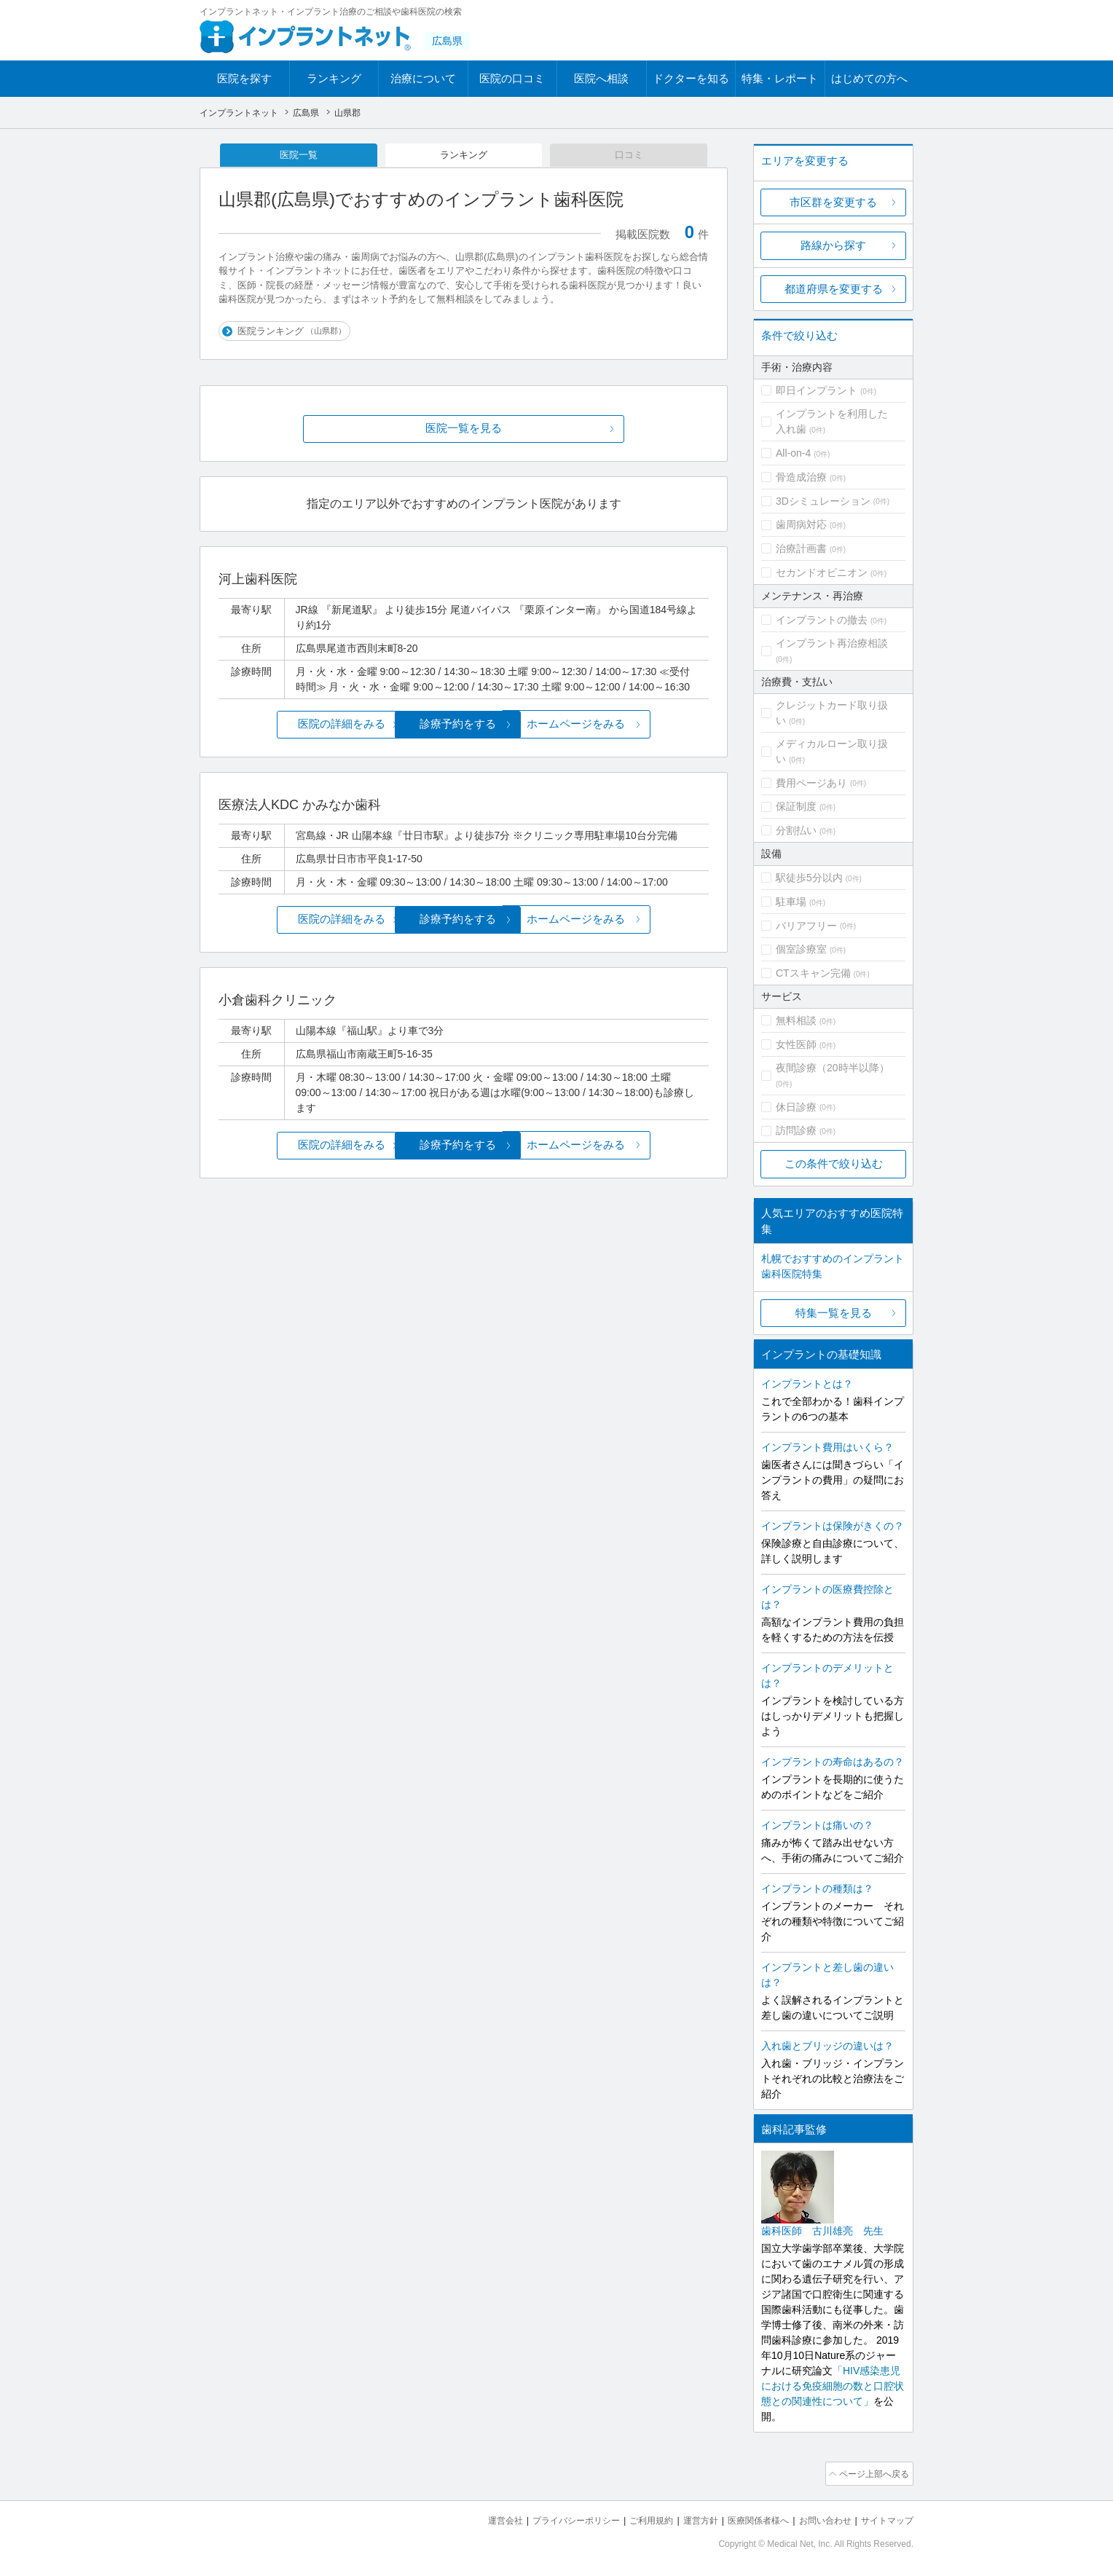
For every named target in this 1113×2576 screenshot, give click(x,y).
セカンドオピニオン (822, 572)
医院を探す (244, 78)
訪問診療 (796, 1130)
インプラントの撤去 (822, 620)
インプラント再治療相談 (832, 643)
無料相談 (796, 1020)
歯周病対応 (801, 524)
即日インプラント (816, 390)
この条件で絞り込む (833, 1163)
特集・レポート (780, 78)
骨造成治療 (801, 477)
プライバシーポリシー (552, 2518)
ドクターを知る (691, 78)
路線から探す (833, 245)
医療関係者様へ (747, 2518)
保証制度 (796, 806)
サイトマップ (885, 2518)
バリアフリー (806, 925)
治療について (423, 78)
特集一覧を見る (833, 1313)
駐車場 (791, 901)
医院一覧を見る (463, 431)
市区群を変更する (833, 202)
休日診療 (796, 1107)
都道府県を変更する (833, 289)
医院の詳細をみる (300, 726)
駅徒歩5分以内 (809, 877)
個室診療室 (801, 949)
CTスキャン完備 (813, 973)
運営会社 (476, 2518)
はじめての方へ (869, 78)
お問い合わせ (818, 2518)
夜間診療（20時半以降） (832, 1068)
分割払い (796, 830)
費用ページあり (811, 783)
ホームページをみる (627, 726)
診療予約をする (463, 726)
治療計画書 (801, 548)
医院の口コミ (512, 78)
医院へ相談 (601, 78)
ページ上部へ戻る (872, 2472)
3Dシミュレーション (823, 501)
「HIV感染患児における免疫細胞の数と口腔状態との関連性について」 (832, 2386)
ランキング (334, 78)
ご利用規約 (632, 2518)
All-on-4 (793, 453)
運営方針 (685, 2518)
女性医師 (796, 1044)
